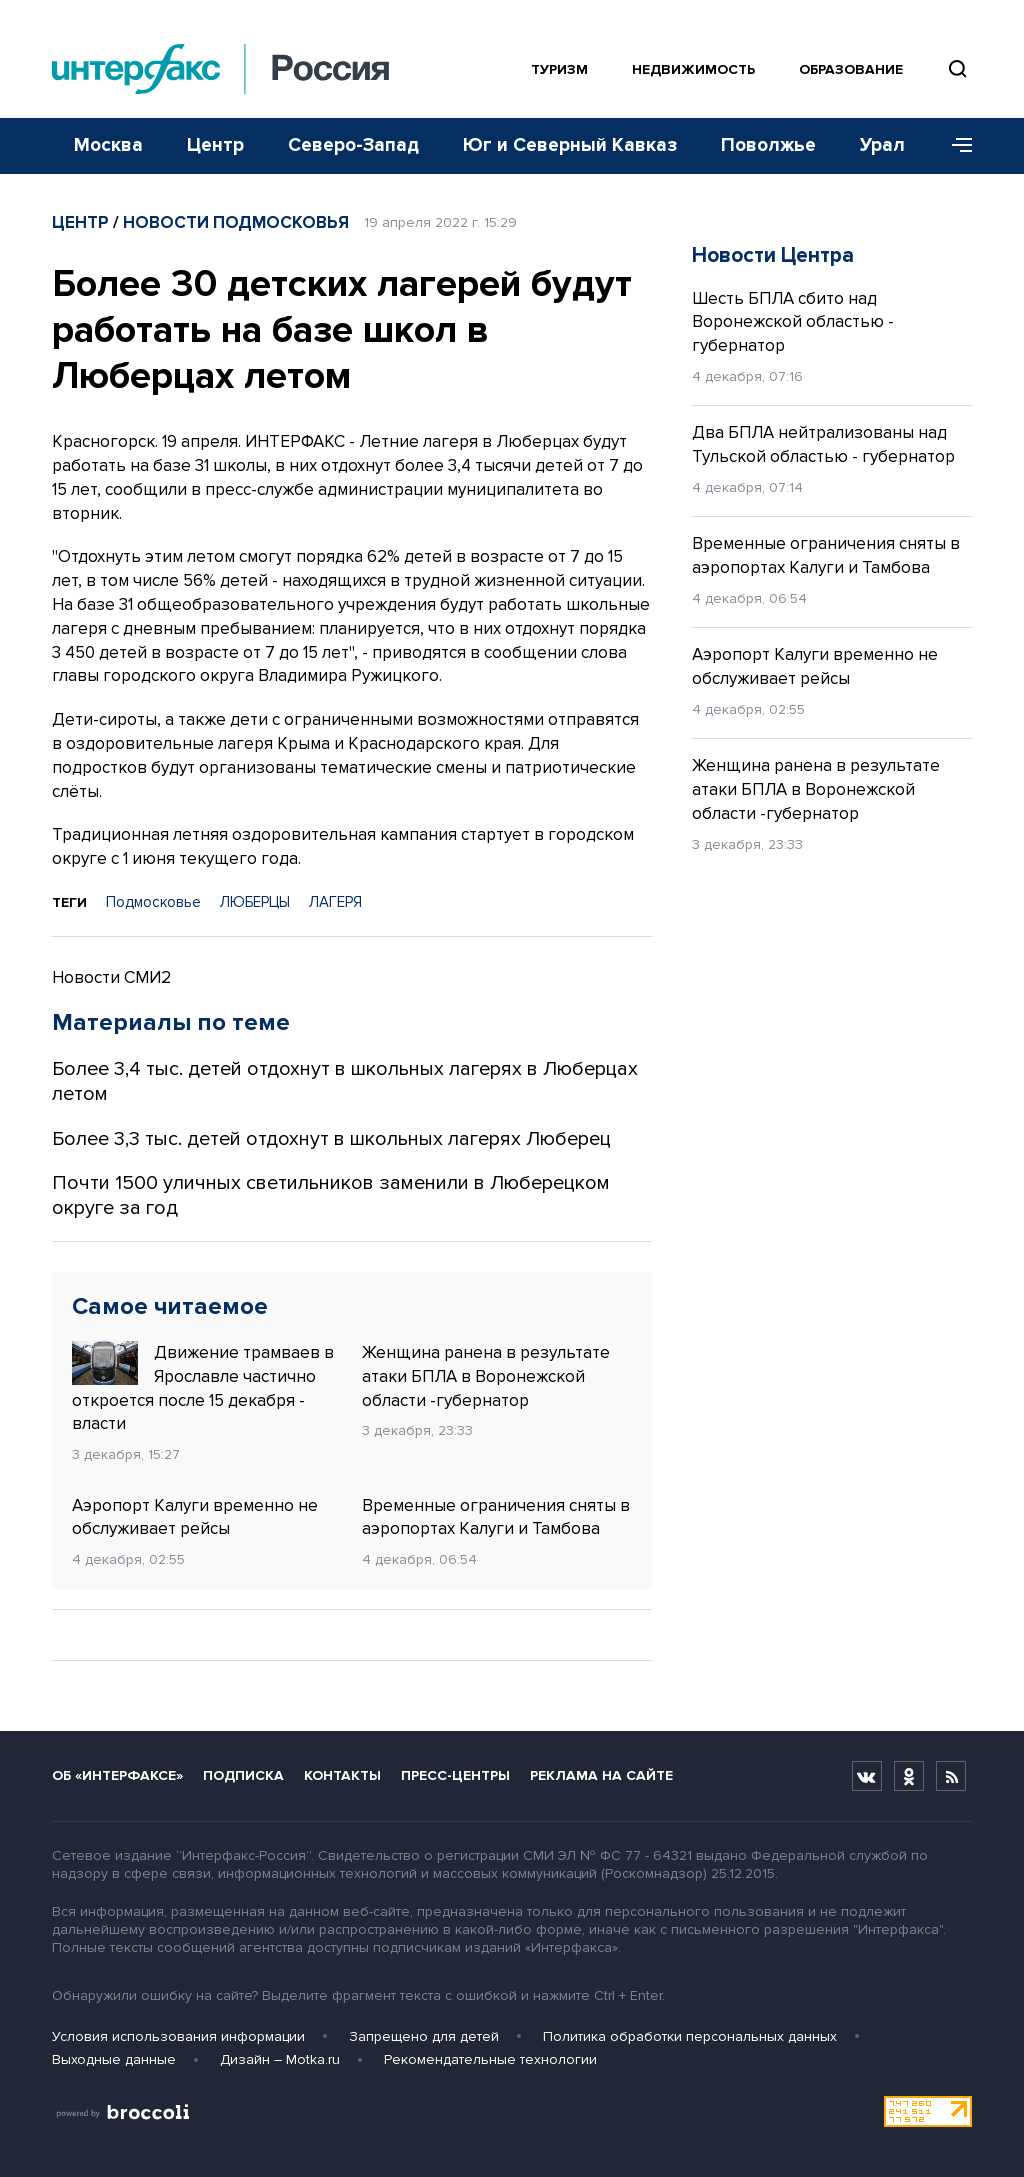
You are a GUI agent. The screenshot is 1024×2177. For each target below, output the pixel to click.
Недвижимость (693, 69)
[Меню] (955, 146)
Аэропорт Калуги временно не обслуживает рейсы (195, 1517)
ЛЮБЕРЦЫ (255, 902)
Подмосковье (153, 902)
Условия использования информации (178, 2036)
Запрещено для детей (424, 2036)
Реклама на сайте (601, 1775)
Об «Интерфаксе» (117, 1775)
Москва (108, 145)
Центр (215, 145)
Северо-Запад (353, 145)
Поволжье (768, 145)
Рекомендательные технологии (490, 2059)
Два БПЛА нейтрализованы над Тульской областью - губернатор (823, 444)
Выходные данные (114, 2059)
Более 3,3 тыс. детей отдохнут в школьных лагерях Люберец (331, 1139)
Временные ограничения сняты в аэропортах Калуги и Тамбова (496, 1517)
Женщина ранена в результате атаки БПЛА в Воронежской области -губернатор (486, 1376)
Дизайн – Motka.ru (280, 2059)
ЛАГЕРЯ (335, 902)
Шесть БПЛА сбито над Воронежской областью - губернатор (793, 322)
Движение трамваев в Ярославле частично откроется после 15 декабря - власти (203, 1387)
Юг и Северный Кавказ (570, 145)
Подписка (243, 1775)
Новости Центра (773, 255)
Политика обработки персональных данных (690, 2036)
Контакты (342, 1775)
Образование (851, 69)
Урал (882, 145)
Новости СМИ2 (111, 977)
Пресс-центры (455, 1775)
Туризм (559, 69)
